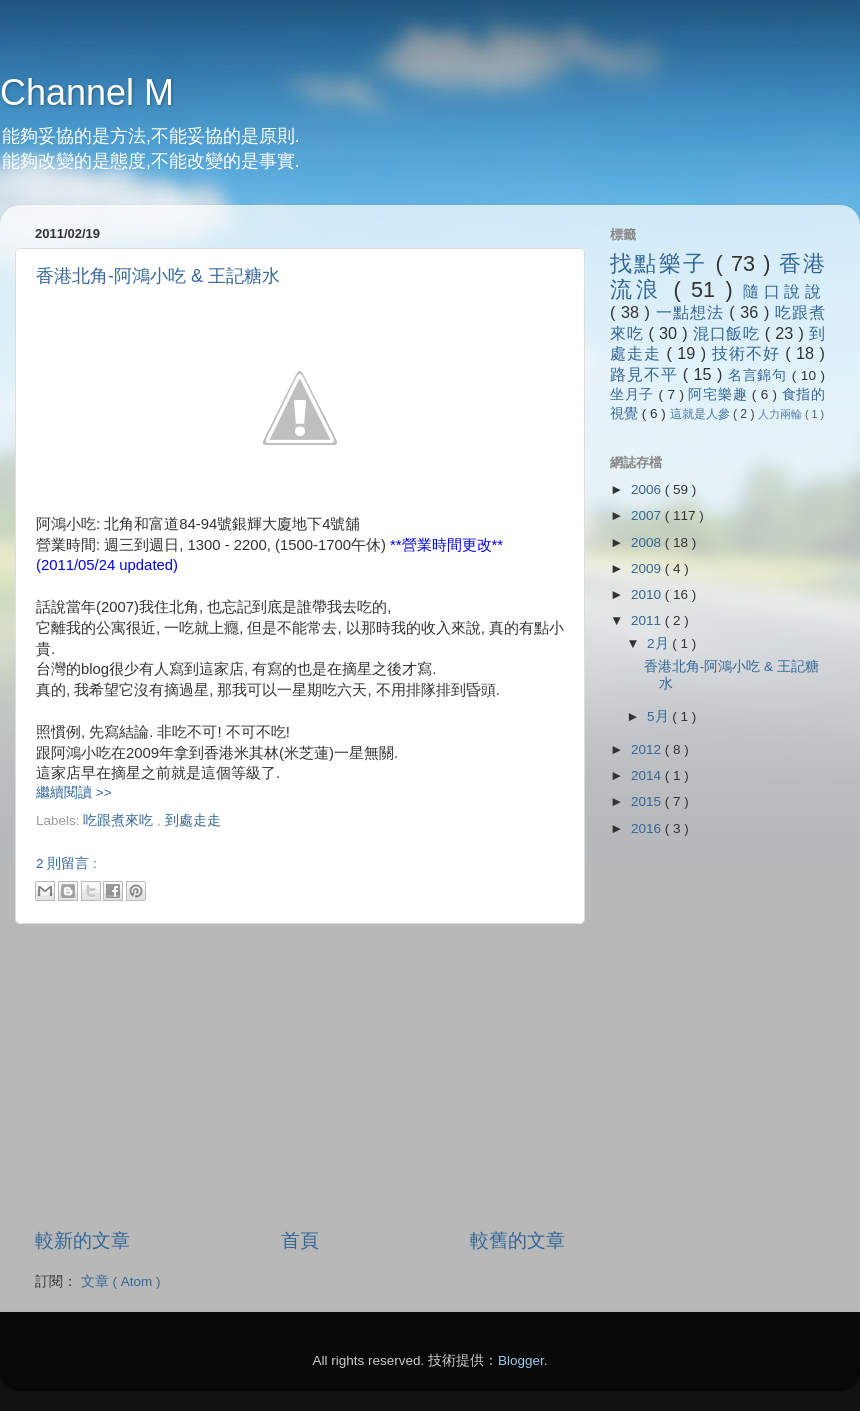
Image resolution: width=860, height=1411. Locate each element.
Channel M (87, 92)
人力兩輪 (781, 414)
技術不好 (748, 353)
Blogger (521, 1360)
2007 (648, 515)
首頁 (300, 1240)
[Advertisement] (270, 838)
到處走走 (193, 820)
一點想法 (693, 312)
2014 (648, 775)
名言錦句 (760, 375)
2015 (648, 801)
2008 (648, 542)
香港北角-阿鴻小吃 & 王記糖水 (158, 276)
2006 (648, 489)
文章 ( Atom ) (121, 1281)
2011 (648, 620)
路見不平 (646, 374)
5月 (659, 716)
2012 (648, 749)
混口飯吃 (729, 333)
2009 (648, 568)
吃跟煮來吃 (120, 820)
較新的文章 (82, 1240)
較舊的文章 (517, 1240)
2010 (648, 594)
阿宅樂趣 (719, 394)
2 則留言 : (66, 863)
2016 (648, 828)
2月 (659, 643)
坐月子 (634, 394)
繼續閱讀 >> (74, 792)
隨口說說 (784, 291)
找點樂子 (662, 263)
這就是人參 (701, 414)
